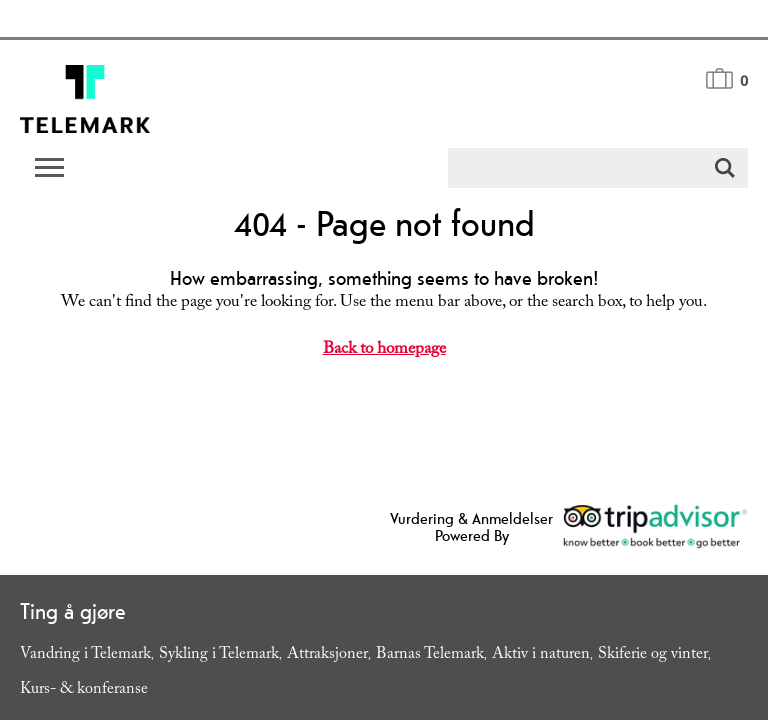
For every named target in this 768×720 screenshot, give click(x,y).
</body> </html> (384, 360)
